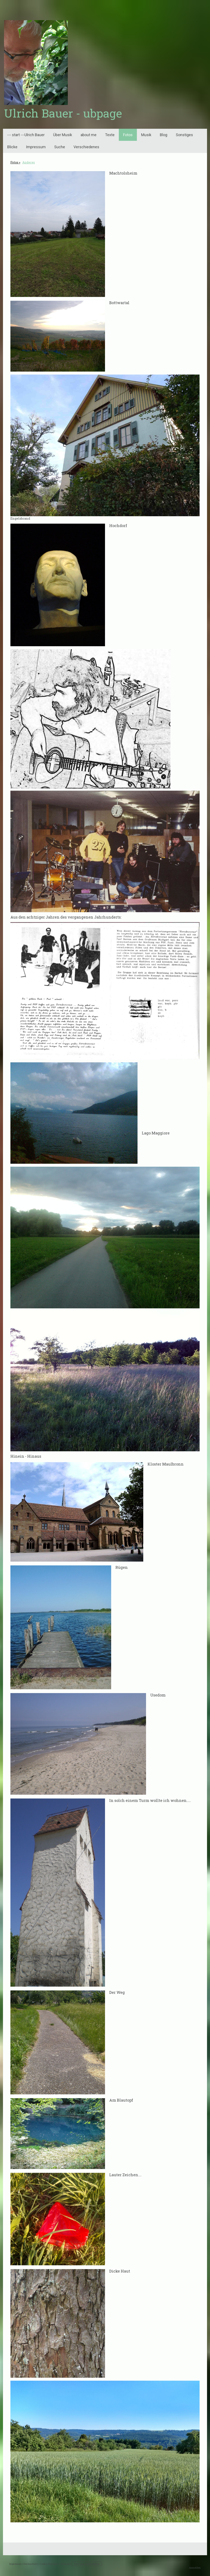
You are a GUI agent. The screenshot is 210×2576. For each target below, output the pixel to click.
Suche (59, 147)
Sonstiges (184, 135)
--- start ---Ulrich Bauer (26, 135)
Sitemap (65, 2563)
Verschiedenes (86, 147)
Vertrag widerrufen (87, 2563)
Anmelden (195, 2567)
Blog (163, 135)
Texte (110, 135)
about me (88, 135)
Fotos (128, 135)
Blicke (12, 147)
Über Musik (62, 135)
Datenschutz (31, 2563)
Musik (146, 135)
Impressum (36, 147)
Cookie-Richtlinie (49, 2563)
